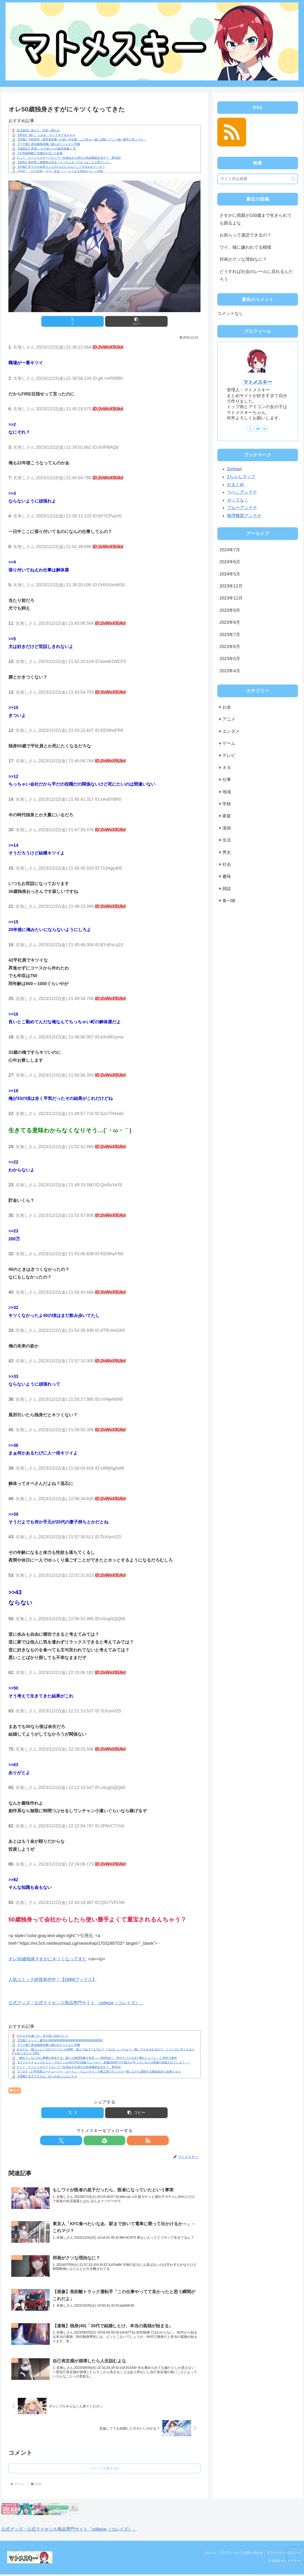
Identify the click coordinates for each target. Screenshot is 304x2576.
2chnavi (234, 469)
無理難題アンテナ (244, 515)
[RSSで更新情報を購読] (115, 2140)
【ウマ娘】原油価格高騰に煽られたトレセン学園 (48, 144)
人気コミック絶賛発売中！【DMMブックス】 (52, 1979)
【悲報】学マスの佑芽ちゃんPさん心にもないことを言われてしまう (61, 167)
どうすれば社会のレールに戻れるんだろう (256, 275)
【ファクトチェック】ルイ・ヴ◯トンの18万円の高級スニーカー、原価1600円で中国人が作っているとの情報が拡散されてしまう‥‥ (103, 2062)
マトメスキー (257, 382)
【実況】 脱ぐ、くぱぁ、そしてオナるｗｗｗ (46, 135)
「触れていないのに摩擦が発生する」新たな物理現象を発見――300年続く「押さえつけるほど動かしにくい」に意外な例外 (97, 2058)
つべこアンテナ (242, 492)
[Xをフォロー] (93, 2140)
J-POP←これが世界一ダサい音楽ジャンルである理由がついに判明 (60, 171)
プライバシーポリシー (282, 2555)
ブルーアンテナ (242, 507)
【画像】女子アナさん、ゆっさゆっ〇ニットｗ (47, 2076)
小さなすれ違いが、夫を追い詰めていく (42, 2035)
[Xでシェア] (72, 321)
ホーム (205, 2555)
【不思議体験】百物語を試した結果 (40, 153)
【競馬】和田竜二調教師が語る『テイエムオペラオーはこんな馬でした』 (64, 162)
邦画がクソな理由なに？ (243, 259)
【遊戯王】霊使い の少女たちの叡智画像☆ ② (46, 148)
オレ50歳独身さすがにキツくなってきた (47, 1959)
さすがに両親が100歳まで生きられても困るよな (255, 219)
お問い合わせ (250, 2555)
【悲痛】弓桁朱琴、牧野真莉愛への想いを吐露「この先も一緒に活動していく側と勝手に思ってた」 (81, 139)
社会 (14, 2090)
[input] (257, 179)
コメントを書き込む (104, 2470)
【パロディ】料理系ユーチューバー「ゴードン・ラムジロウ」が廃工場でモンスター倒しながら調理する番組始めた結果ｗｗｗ (99, 2071)
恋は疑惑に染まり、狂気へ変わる (38, 130)
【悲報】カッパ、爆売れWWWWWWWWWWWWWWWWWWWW (60, 2040)
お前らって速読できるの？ (245, 235)
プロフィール (225, 2555)
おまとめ (235, 484)
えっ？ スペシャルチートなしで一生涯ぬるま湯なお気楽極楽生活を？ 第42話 (69, 157)
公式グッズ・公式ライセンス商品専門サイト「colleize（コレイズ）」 (76, 2002)
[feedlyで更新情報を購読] (104, 2140)
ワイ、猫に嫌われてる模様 (245, 247)
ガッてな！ (238, 500)
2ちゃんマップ (241, 476)
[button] (136, 321)
